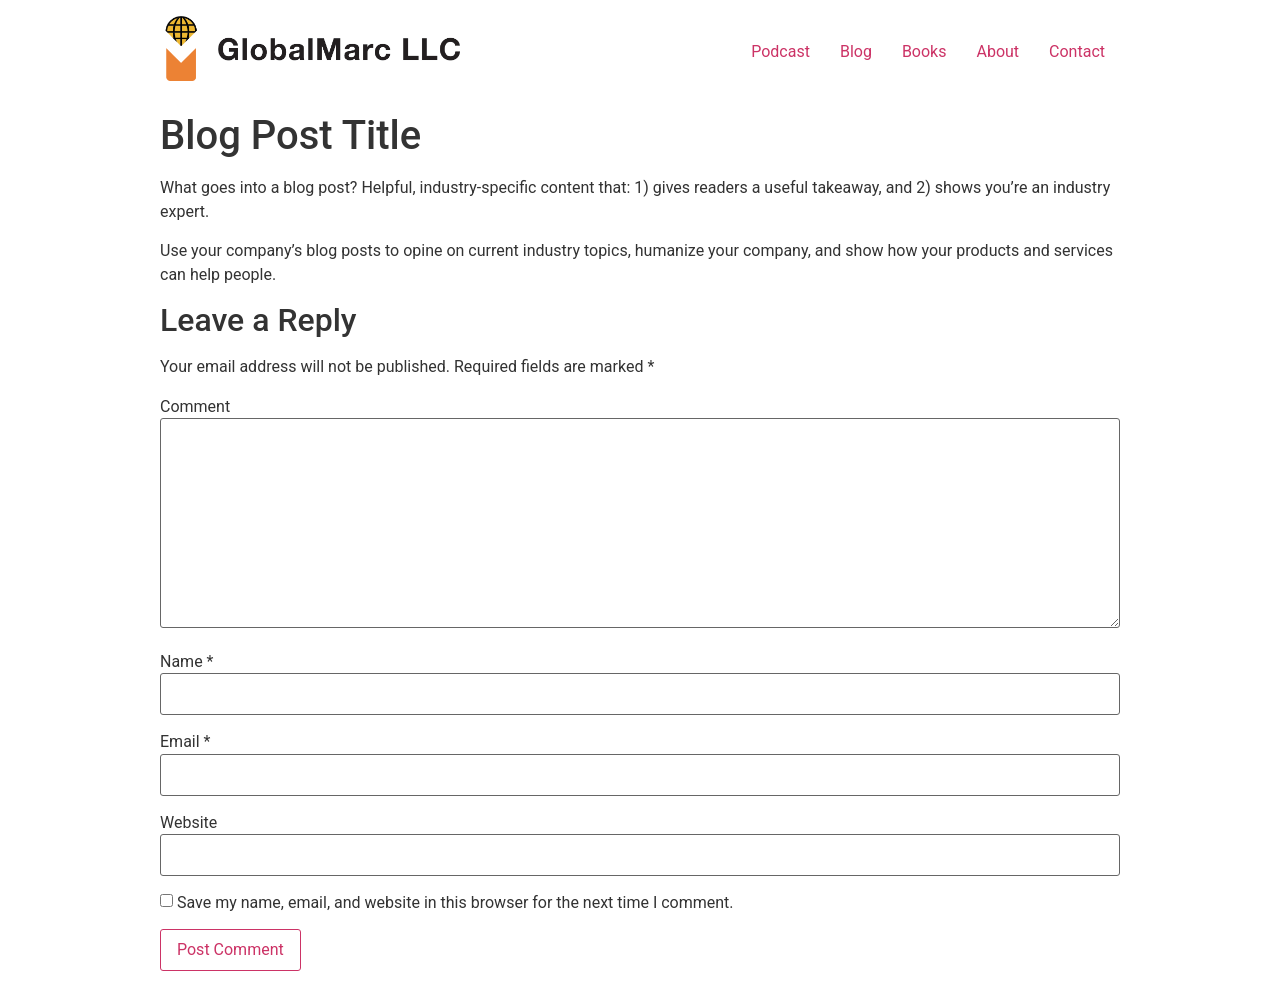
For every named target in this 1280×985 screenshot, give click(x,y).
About (997, 51)
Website (188, 823)
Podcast (780, 51)
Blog (856, 51)
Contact (1077, 51)
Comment (195, 407)
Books (924, 51)
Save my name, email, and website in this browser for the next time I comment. (455, 903)
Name (187, 662)
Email (185, 742)
